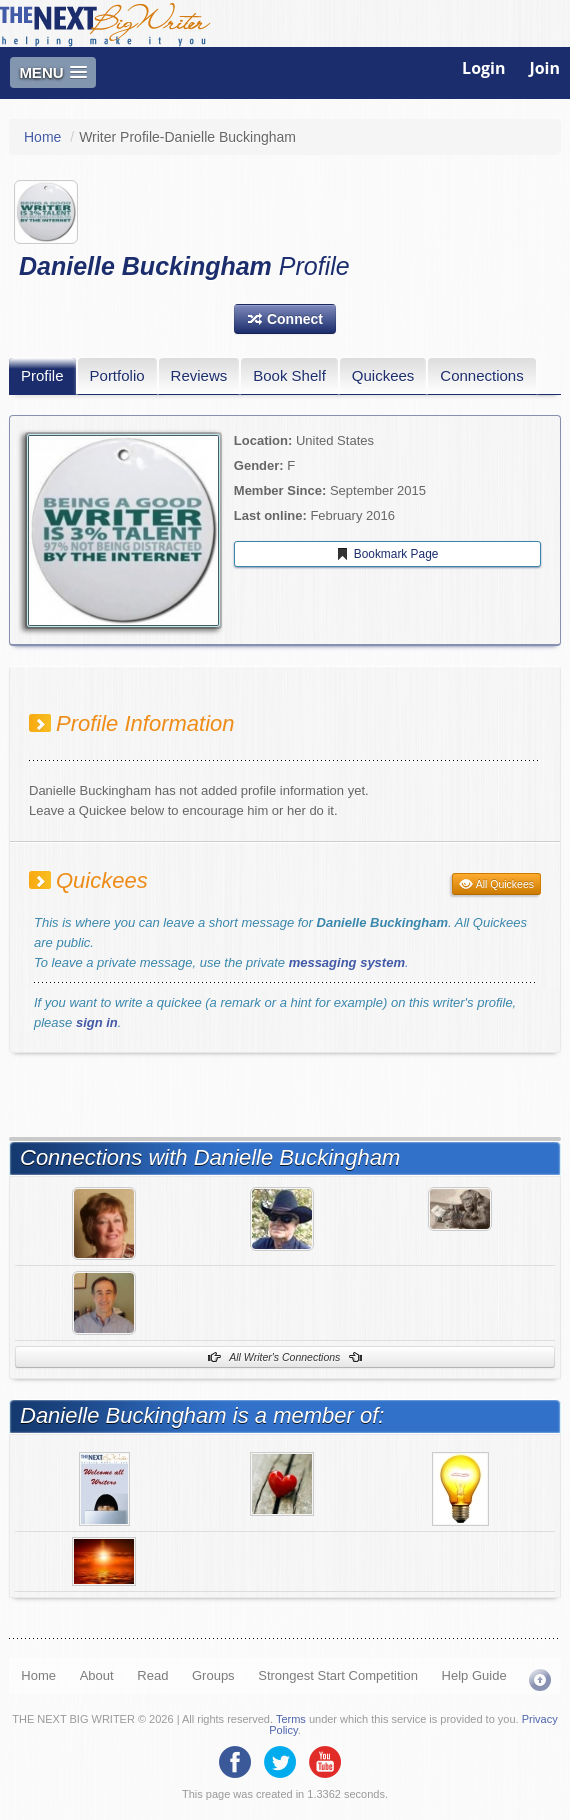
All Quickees (496, 884)
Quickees (383, 375)
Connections (481, 375)
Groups (213, 1675)
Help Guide (474, 1675)
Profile (42, 375)
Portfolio (117, 375)
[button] (285, 319)
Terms (291, 1719)
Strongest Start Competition (338, 1675)
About (97, 1675)
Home (42, 137)
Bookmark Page (387, 554)
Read (152, 1675)
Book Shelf (289, 375)
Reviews (199, 375)
